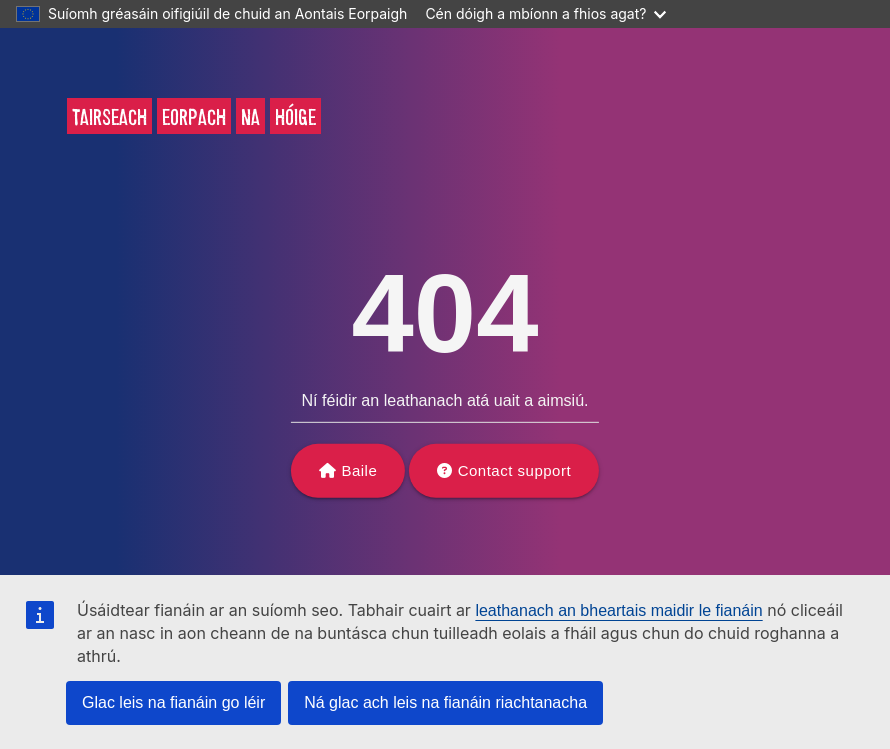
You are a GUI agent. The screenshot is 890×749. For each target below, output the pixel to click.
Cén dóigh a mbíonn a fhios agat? (545, 13)
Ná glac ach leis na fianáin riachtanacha (445, 702)
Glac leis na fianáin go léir (173, 702)
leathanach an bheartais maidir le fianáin (618, 610)
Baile (359, 470)
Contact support (514, 470)
